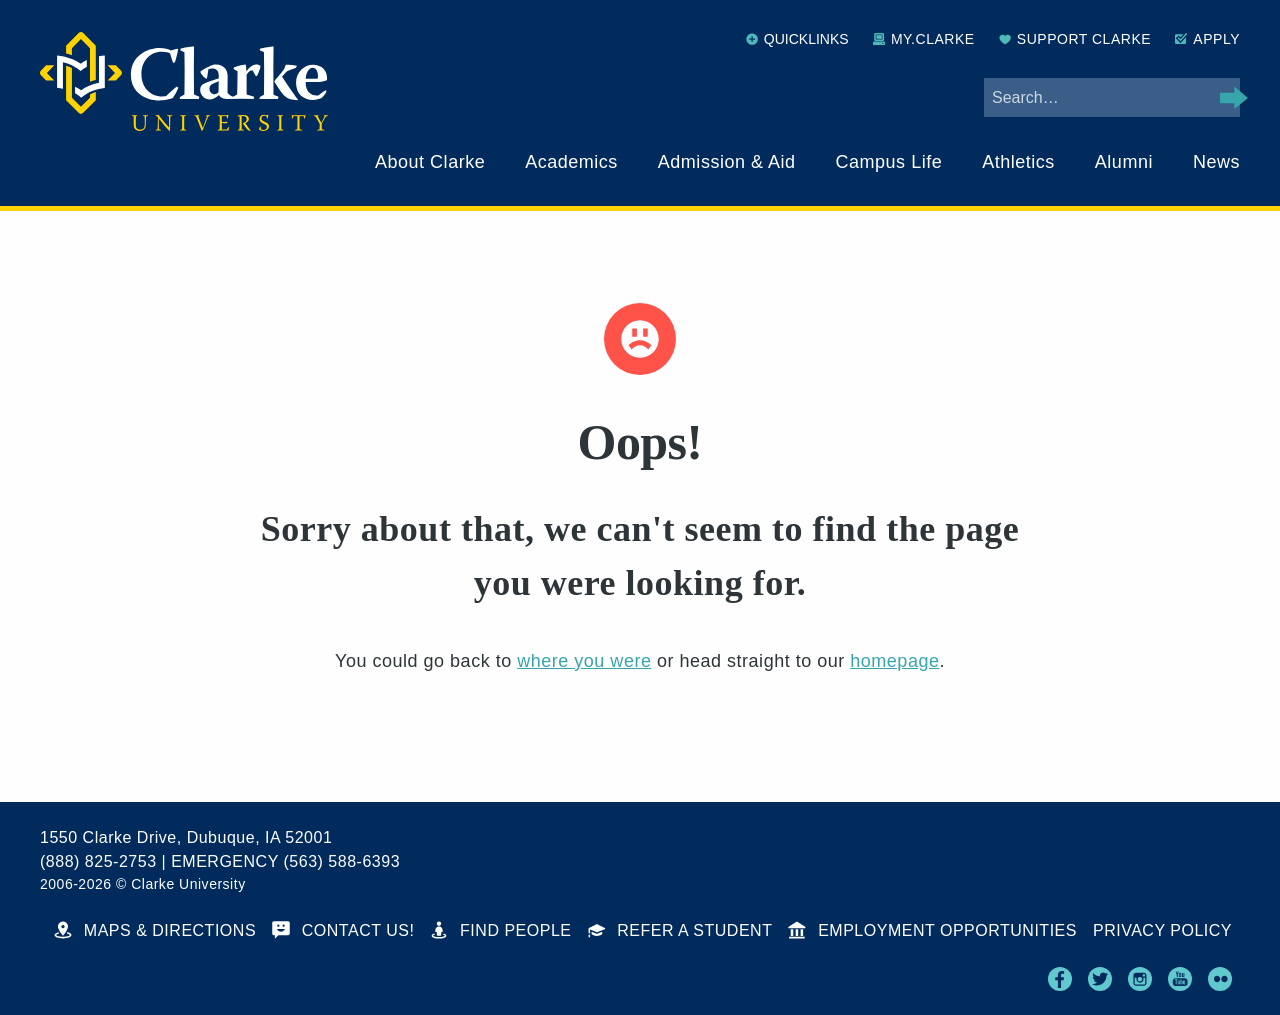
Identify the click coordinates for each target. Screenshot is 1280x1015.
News (1216, 162)
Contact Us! (343, 930)
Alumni (1124, 162)
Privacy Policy (1162, 930)
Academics (571, 162)
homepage (894, 661)
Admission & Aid (727, 162)
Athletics (1018, 162)
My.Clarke (924, 39)
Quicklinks (797, 39)
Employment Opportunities (932, 930)
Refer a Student (680, 930)
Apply (1207, 39)
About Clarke (430, 162)
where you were (584, 661)
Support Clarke (1075, 39)
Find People (500, 930)
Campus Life (889, 162)
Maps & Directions (155, 930)
